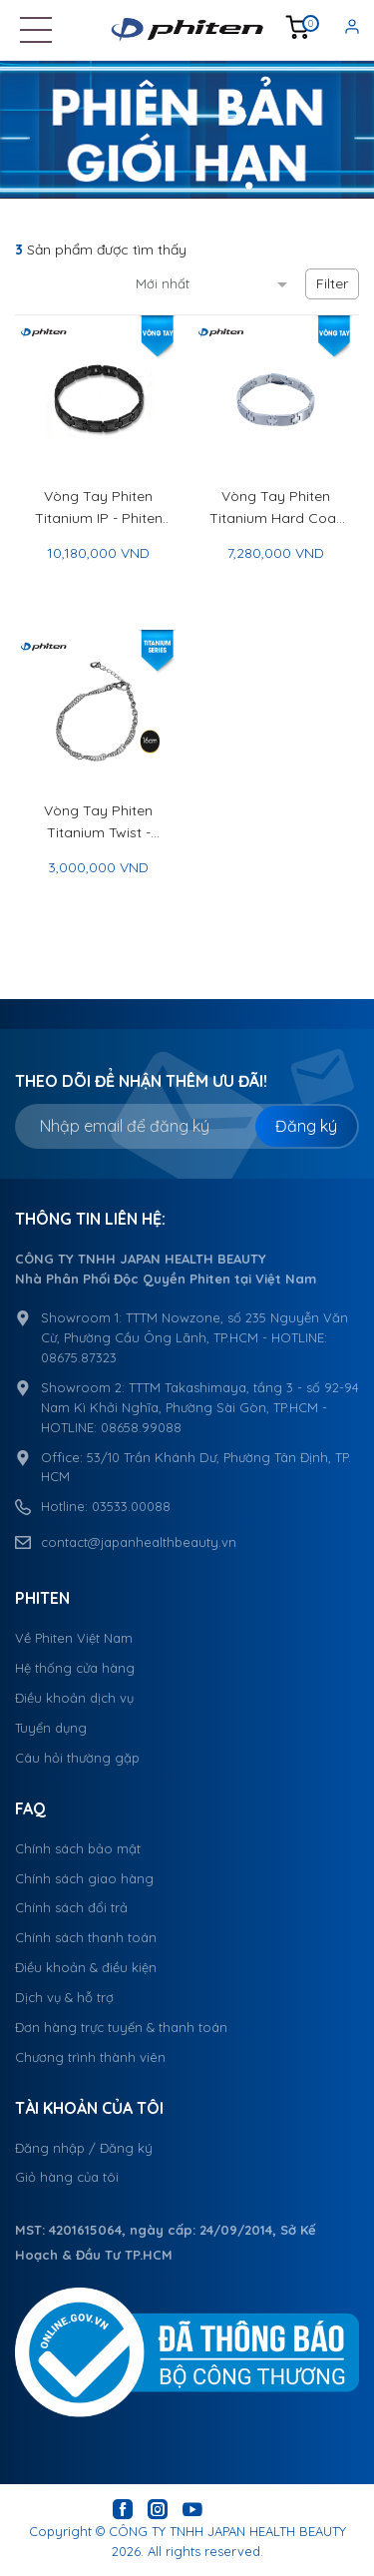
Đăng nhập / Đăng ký (84, 2148)
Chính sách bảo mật (78, 1848)
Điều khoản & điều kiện (86, 1967)
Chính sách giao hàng (84, 1878)
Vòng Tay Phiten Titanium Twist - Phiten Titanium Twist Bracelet (98, 821)
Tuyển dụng (51, 1728)
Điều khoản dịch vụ (74, 1698)
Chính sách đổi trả (71, 1907)
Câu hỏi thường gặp (77, 1758)
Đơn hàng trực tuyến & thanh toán (121, 2027)
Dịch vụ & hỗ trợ (64, 1997)
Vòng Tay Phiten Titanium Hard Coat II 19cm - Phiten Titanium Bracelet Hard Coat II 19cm (275, 507)
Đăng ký (306, 1126)
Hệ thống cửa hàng (75, 1668)
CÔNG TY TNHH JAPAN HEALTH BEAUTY (227, 2531)
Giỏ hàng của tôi (67, 2177)
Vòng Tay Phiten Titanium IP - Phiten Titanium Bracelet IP (98, 507)
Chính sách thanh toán (86, 1937)
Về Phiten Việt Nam (74, 1638)
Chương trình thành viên (90, 2057)
